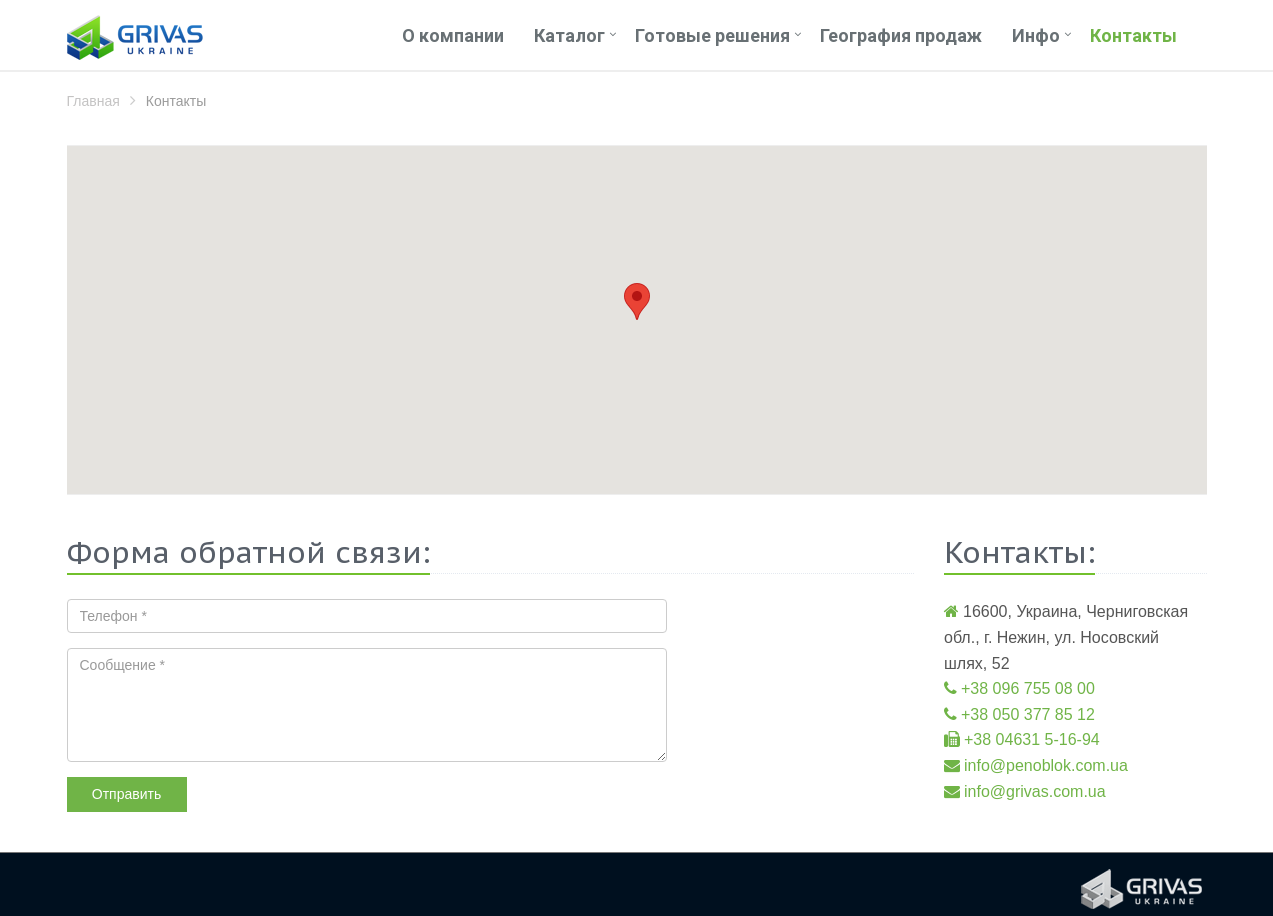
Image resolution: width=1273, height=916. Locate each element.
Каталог (569, 35)
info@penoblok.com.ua (1046, 765)
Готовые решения (712, 35)
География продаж (901, 35)
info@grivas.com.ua (1035, 791)
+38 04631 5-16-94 (1032, 739)
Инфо (1036, 35)
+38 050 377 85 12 (1028, 714)
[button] (637, 301)
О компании (453, 35)
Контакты (1133, 35)
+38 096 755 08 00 (1028, 688)
